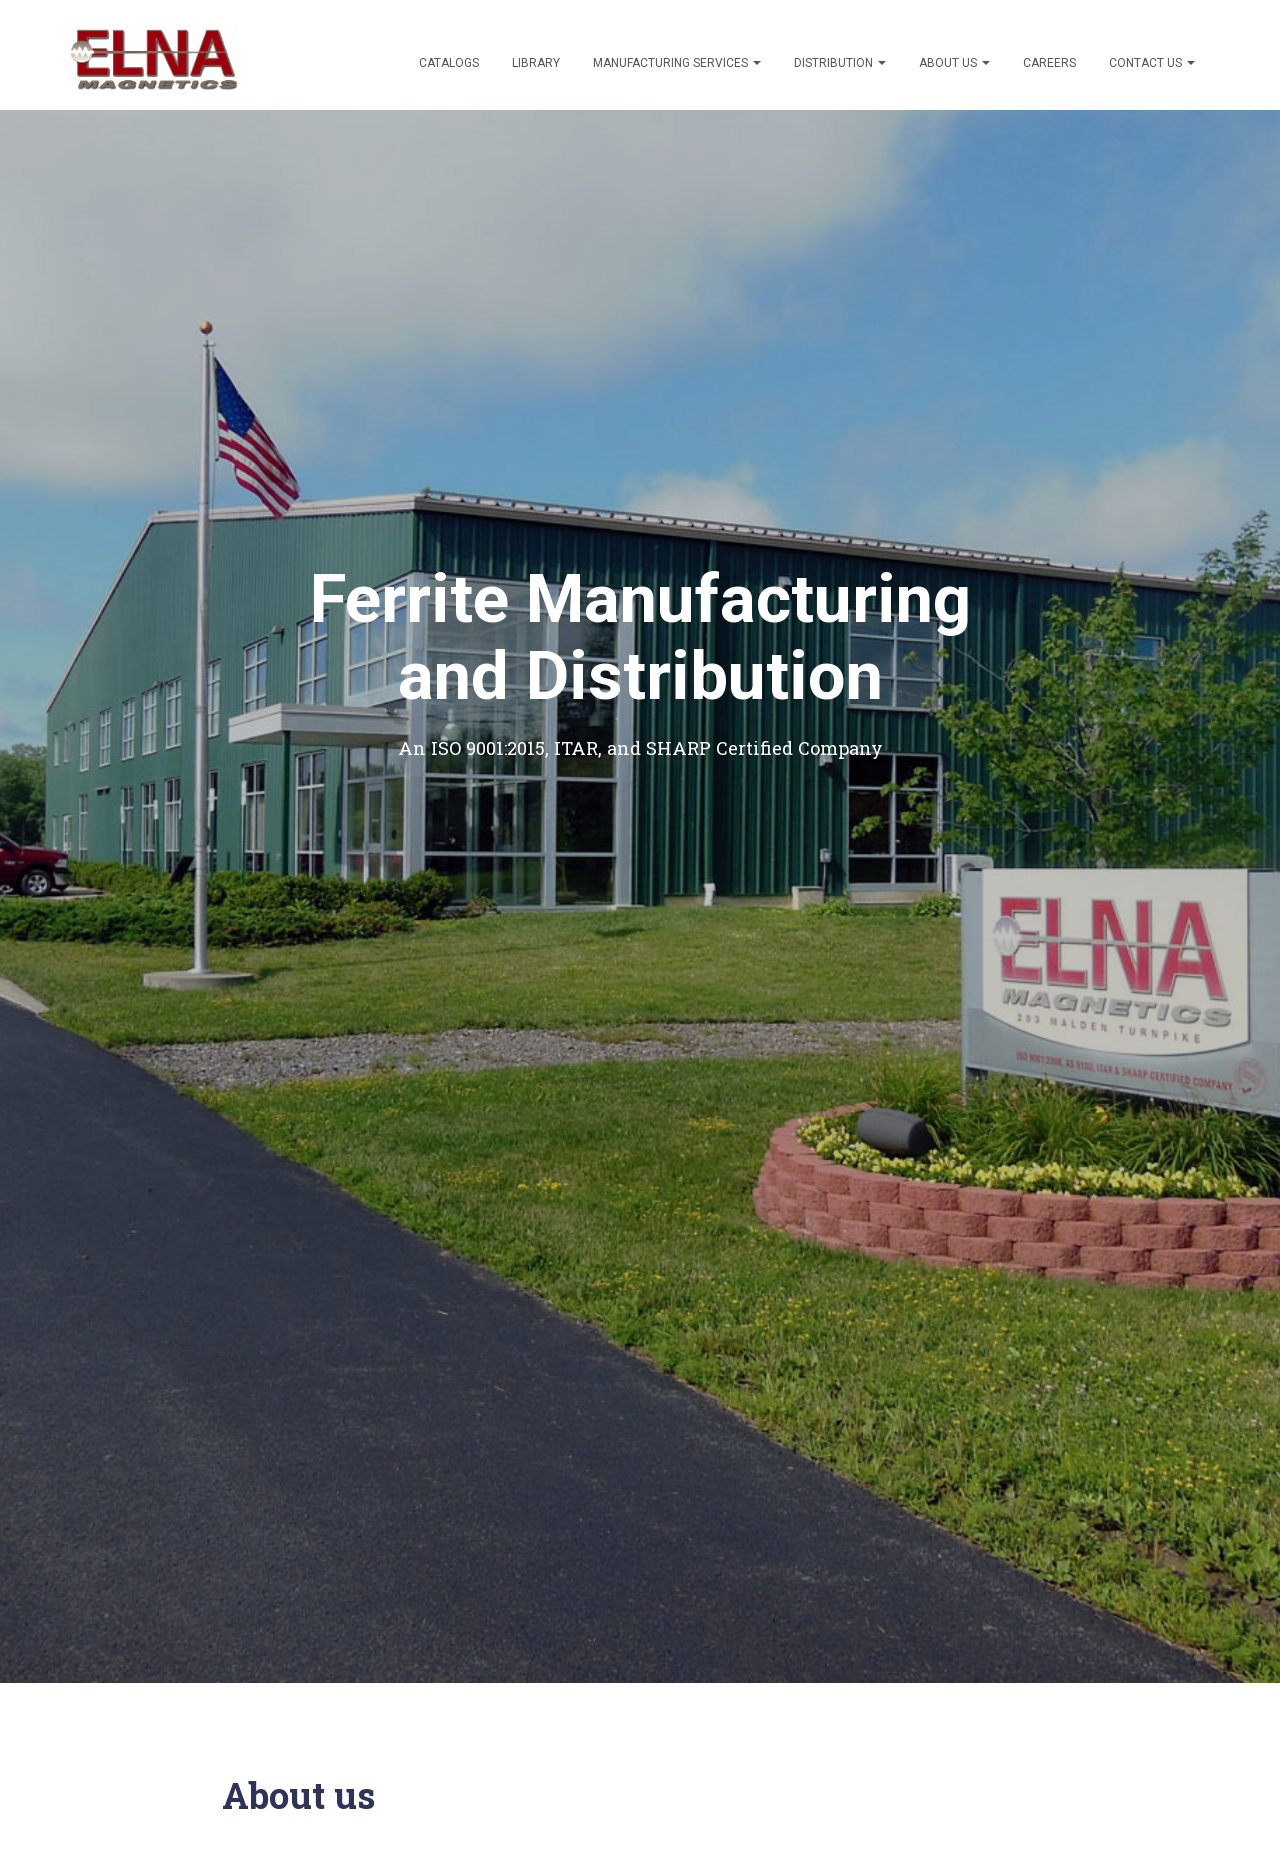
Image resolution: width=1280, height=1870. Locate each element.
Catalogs (449, 63)
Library (536, 63)
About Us (954, 63)
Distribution (840, 63)
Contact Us (1152, 63)
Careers (1049, 63)
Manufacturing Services (677, 63)
